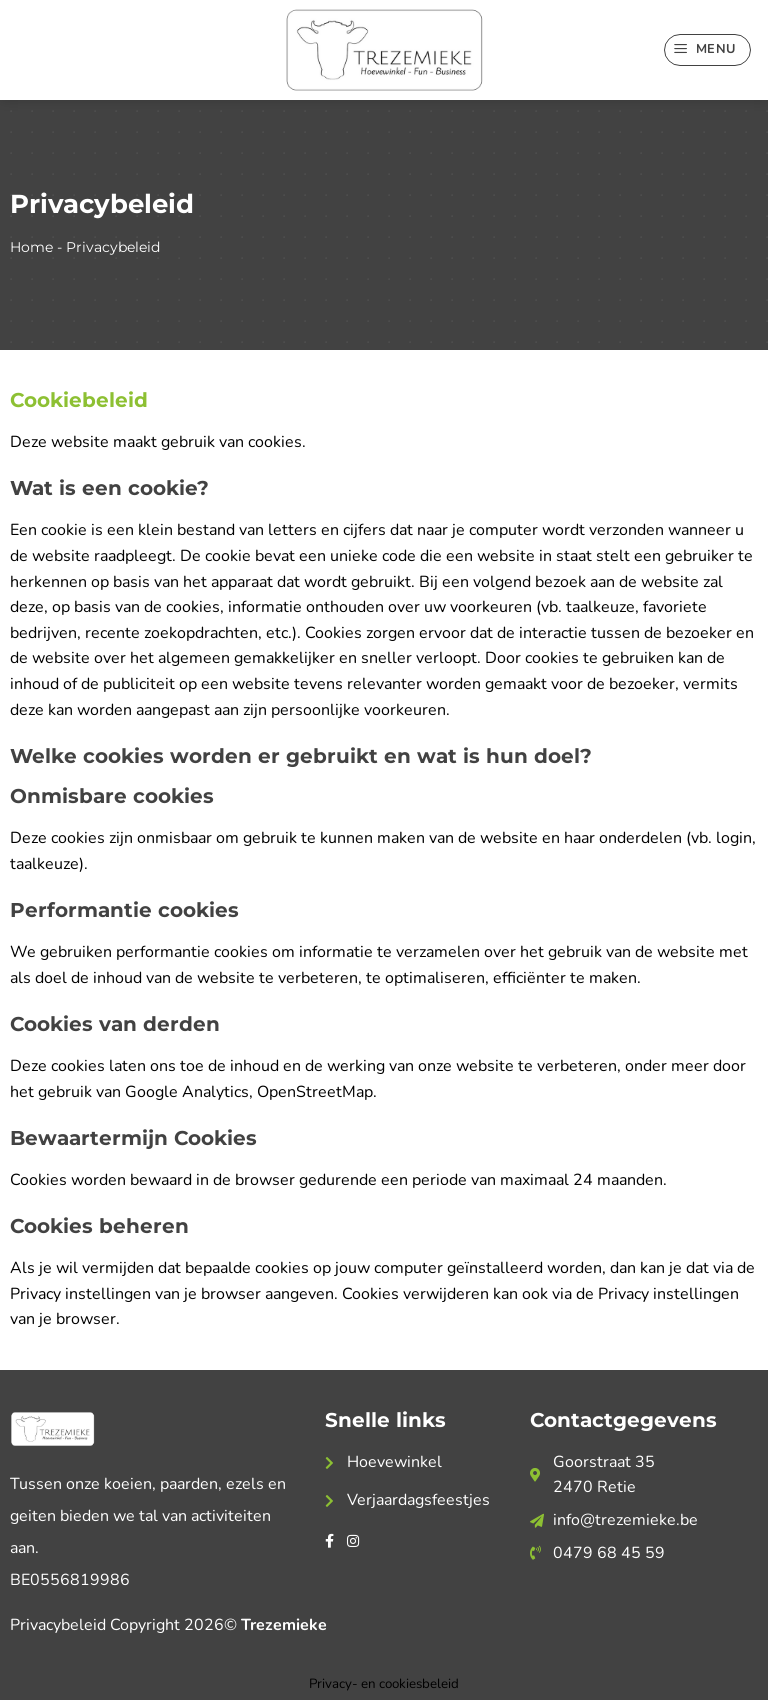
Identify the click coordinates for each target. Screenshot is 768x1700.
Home (31, 247)
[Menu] (708, 50)
